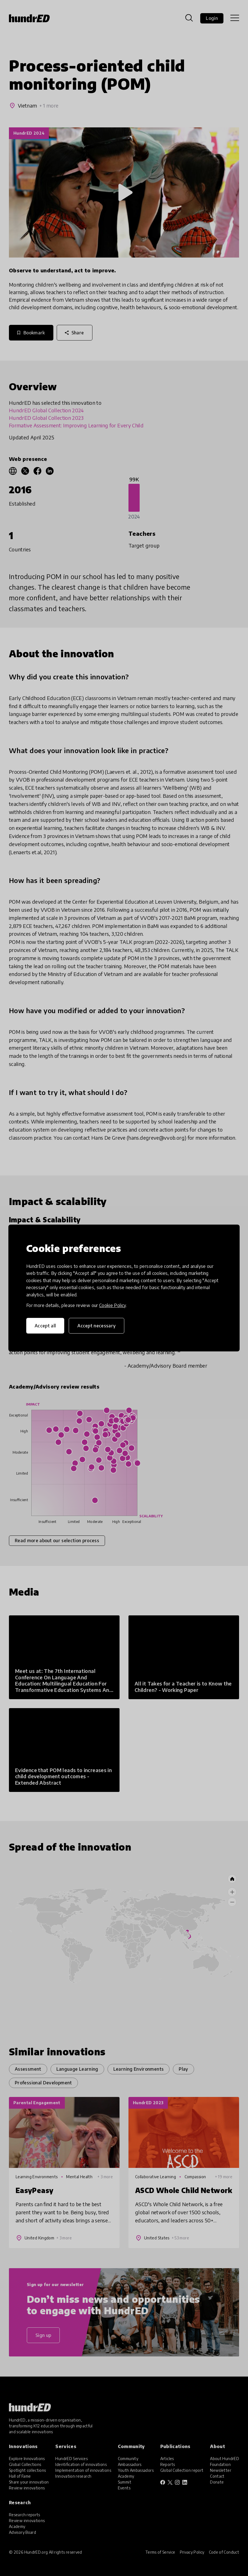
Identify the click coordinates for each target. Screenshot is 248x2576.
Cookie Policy (112, 1305)
